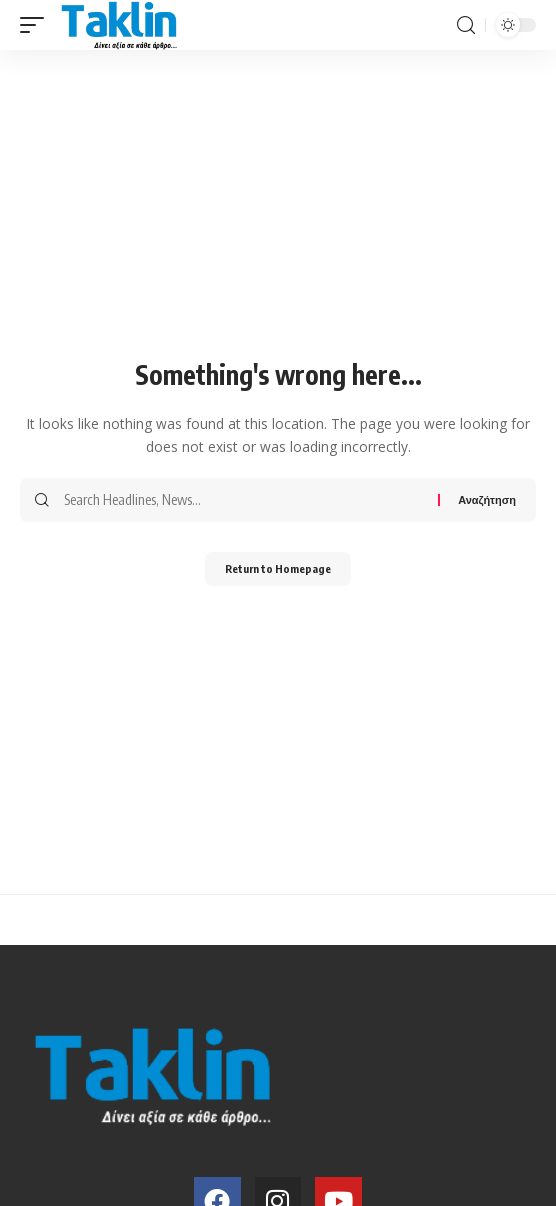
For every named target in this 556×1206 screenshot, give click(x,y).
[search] (466, 25)
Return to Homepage (278, 568)
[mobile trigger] (37, 25)
